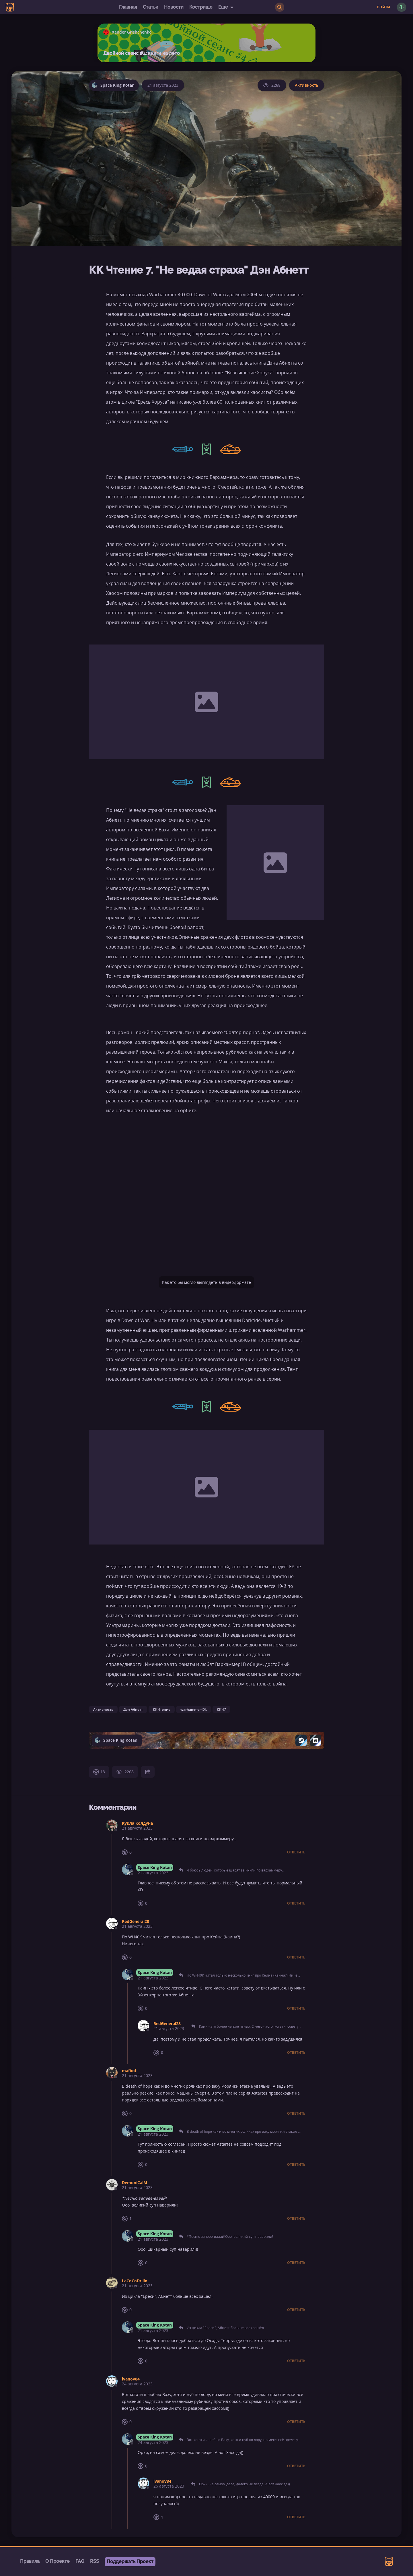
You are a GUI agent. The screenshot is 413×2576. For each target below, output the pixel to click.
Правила (30, 2561)
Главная (128, 7)
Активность (306, 85)
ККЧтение (161, 1709)
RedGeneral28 (135, 1921)
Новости (174, 7)
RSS (94, 2561)
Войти (383, 7)
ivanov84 (131, 2379)
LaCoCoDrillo (134, 2280)
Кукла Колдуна (137, 1823)
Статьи (150, 7)
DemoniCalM (134, 2182)
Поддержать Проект (130, 2561)
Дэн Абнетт (133, 1709)
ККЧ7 (221, 1709)
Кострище (201, 7)
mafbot (129, 2070)
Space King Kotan (155, 1867)
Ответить (296, 1852)
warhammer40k (193, 1709)
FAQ (79, 2561)
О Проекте (57, 2561)
